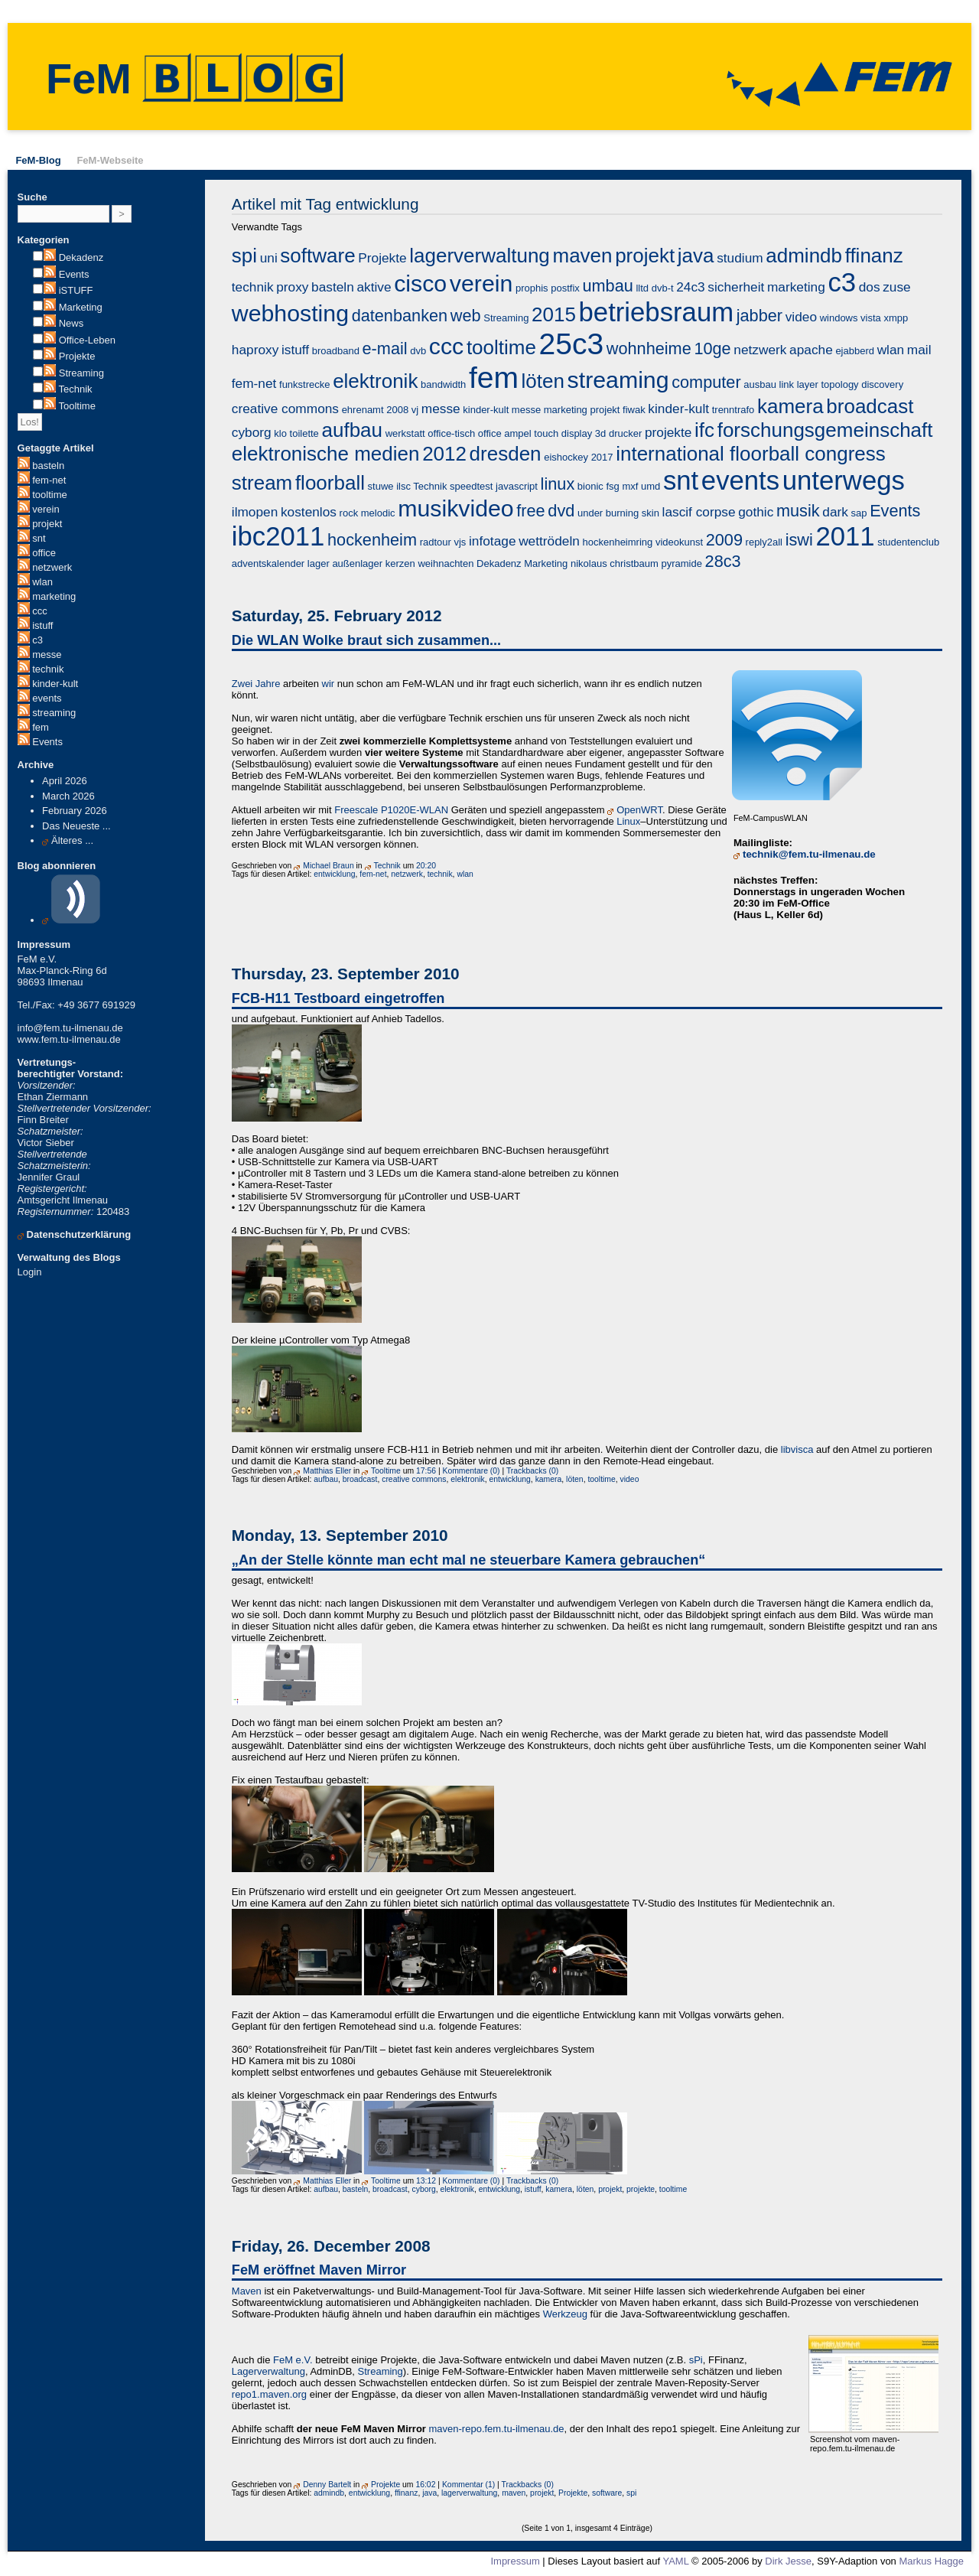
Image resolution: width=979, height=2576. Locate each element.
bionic (590, 486)
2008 (397, 409)
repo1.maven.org (269, 2394)
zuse (897, 287)
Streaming (81, 373)
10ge (712, 348)
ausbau (759, 384)
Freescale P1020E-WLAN (391, 810)
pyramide (681, 563)
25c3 (571, 343)
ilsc (403, 486)
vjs (460, 542)
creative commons (285, 408)
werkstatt (405, 433)
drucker (625, 433)
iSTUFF (76, 290)
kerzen (400, 563)
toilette (304, 433)
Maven (247, 2291)
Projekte (77, 356)
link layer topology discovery (841, 384)
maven (582, 255)
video (801, 316)
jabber (759, 315)
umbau (607, 285)
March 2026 (68, 796)
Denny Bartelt (327, 2484)
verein (45, 509)
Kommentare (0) (471, 1471)
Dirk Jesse (788, 2561)
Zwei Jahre (256, 683)
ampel (517, 433)
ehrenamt (363, 409)
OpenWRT (639, 810)
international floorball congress (751, 453)
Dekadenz (81, 257)
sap (859, 513)
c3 (37, 640)
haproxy (255, 349)
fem (40, 727)
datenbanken (400, 315)
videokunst (679, 542)
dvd (561, 510)
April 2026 (64, 780)
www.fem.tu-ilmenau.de (69, 1039)
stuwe (381, 486)
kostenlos (309, 511)
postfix (565, 288)
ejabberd (854, 351)
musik (798, 510)
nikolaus (589, 563)
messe (46, 654)
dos (869, 287)
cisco (420, 283)
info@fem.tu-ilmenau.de (70, 1028)
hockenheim (372, 539)
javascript (517, 486)
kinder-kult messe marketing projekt (541, 409)
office (44, 553)
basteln (48, 465)
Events (74, 274)
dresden (506, 453)
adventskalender (268, 563)
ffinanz (874, 255)
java (696, 255)
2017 (602, 457)
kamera (790, 406)
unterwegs (843, 480)
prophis (532, 288)
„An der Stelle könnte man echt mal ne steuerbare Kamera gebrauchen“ (469, 1560)
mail (919, 349)
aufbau (351, 429)
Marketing (80, 307)
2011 (844, 536)
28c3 (723, 561)
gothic (755, 511)
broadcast (869, 406)
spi (244, 255)
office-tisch (451, 433)
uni (269, 257)
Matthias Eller (327, 1471)
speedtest (471, 486)
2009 (724, 539)
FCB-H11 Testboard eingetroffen (338, 998)
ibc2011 (278, 536)
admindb (804, 255)
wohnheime (649, 348)
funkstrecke (304, 384)
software (317, 255)
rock (349, 513)
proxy (292, 287)
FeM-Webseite (109, 160)
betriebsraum (656, 312)
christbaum (634, 563)
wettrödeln (549, 541)
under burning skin (618, 513)
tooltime (49, 494)
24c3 (690, 287)
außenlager (357, 563)
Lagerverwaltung (268, 2371)
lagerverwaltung (479, 255)
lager (318, 563)
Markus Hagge (931, 2561)
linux (558, 483)
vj (414, 409)
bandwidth (443, 384)
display (576, 433)
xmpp (895, 318)
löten (543, 381)
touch (546, 433)
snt (38, 538)
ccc (39, 611)
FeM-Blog (37, 160)
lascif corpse (699, 511)
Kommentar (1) (468, 2484)
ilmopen (255, 511)
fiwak (634, 409)
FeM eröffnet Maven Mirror (319, 2270)
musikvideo (455, 508)
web (465, 315)
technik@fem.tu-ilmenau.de (809, 854)
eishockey (566, 457)
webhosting (290, 313)
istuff (42, 625)
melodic (378, 513)
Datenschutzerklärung (79, 1234)
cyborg (252, 432)
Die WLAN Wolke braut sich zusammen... (366, 640)
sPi (696, 2360)
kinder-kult (55, 683)
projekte (668, 432)
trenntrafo (733, 409)
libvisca (797, 1449)
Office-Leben (87, 340)
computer (706, 382)
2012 (444, 453)
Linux (628, 821)
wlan (42, 582)
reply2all (764, 542)
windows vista (850, 318)
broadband (335, 351)
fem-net (49, 480)
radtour (435, 542)
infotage (492, 541)
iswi (799, 539)
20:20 (426, 865)
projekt (47, 523)
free (530, 510)
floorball (330, 482)
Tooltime (76, 406)
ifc (704, 429)
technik (47, 669)
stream (262, 482)
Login (30, 1272)
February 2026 (74, 810)
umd (650, 486)
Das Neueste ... (76, 826)
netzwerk (52, 567)
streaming (54, 712)
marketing (54, 596)
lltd (642, 288)
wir (328, 683)
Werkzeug (565, 2314)
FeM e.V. (293, 2360)
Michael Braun (328, 865)
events (46, 698)
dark (835, 511)
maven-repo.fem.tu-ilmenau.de (496, 2428)
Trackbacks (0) (532, 1471)
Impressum (514, 2561)
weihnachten (445, 563)
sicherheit (735, 287)
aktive (373, 287)
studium (740, 257)
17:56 (426, 1471)
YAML (675, 2561)
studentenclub (908, 542)
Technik (75, 389)
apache (811, 349)
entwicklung (334, 874)
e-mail (385, 348)
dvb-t (663, 288)
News (71, 323)
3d (600, 433)
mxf (630, 486)
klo (280, 433)
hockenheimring (617, 542)
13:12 (426, 2181)
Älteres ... (72, 840)
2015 (554, 314)
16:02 (425, 2484)
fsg (612, 486)
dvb (418, 351)
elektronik (375, 381)
